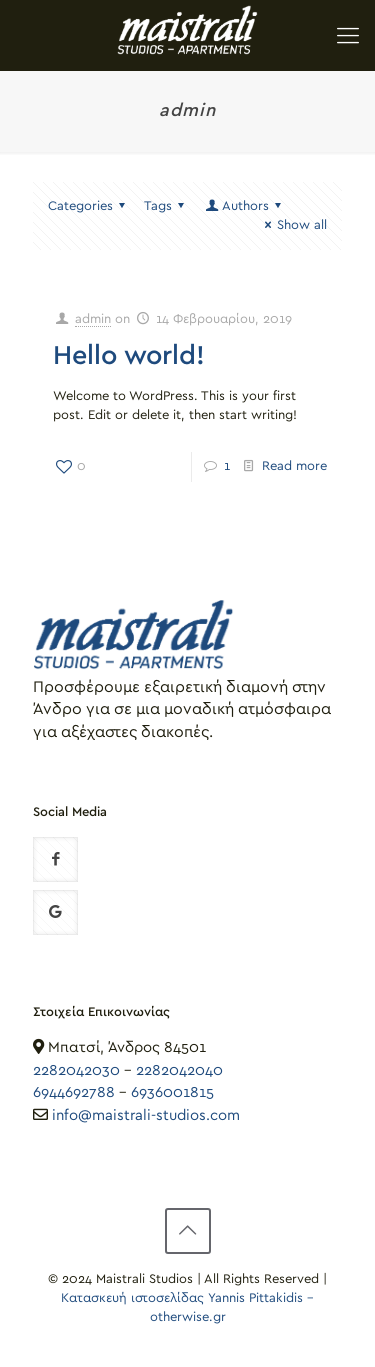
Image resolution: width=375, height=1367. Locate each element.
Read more (294, 466)
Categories (89, 206)
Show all (293, 225)
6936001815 (172, 1092)
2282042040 (179, 1070)
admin (93, 319)
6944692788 (74, 1092)
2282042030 (76, 1070)
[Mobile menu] (348, 30)
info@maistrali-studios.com (146, 1115)
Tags (167, 206)
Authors (244, 206)
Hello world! (129, 355)
